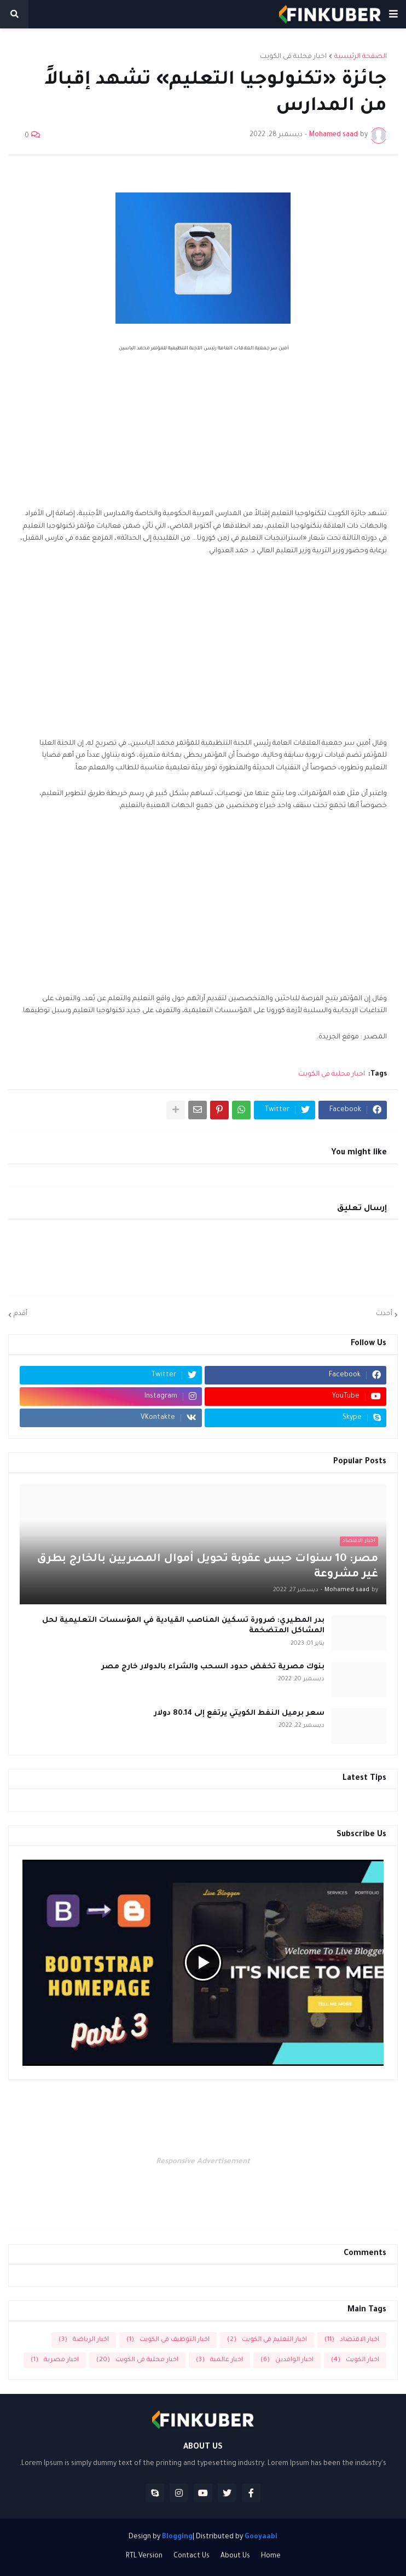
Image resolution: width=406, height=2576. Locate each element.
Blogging (177, 2537)
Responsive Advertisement (203, 2162)
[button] (393, 14)
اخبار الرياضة (84, 2340)
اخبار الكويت (355, 2360)
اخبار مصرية (55, 2360)
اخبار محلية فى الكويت (293, 57)
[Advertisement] (203, 431)
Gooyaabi (261, 2537)
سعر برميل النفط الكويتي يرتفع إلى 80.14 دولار (239, 1713)
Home (271, 2556)
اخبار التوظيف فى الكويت (168, 2340)
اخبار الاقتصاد (351, 2340)
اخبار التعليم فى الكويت (267, 2340)
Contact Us (191, 2556)
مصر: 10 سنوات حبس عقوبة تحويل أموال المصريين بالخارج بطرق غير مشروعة (207, 1567)
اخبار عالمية (219, 2360)
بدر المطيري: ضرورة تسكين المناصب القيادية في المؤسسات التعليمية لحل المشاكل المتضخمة (183, 1625)
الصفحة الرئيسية (360, 57)
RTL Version (144, 2556)
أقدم (20, 1314)
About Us (235, 2556)
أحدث (384, 1314)
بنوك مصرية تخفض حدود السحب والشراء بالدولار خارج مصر (212, 1667)
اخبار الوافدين (287, 2360)
